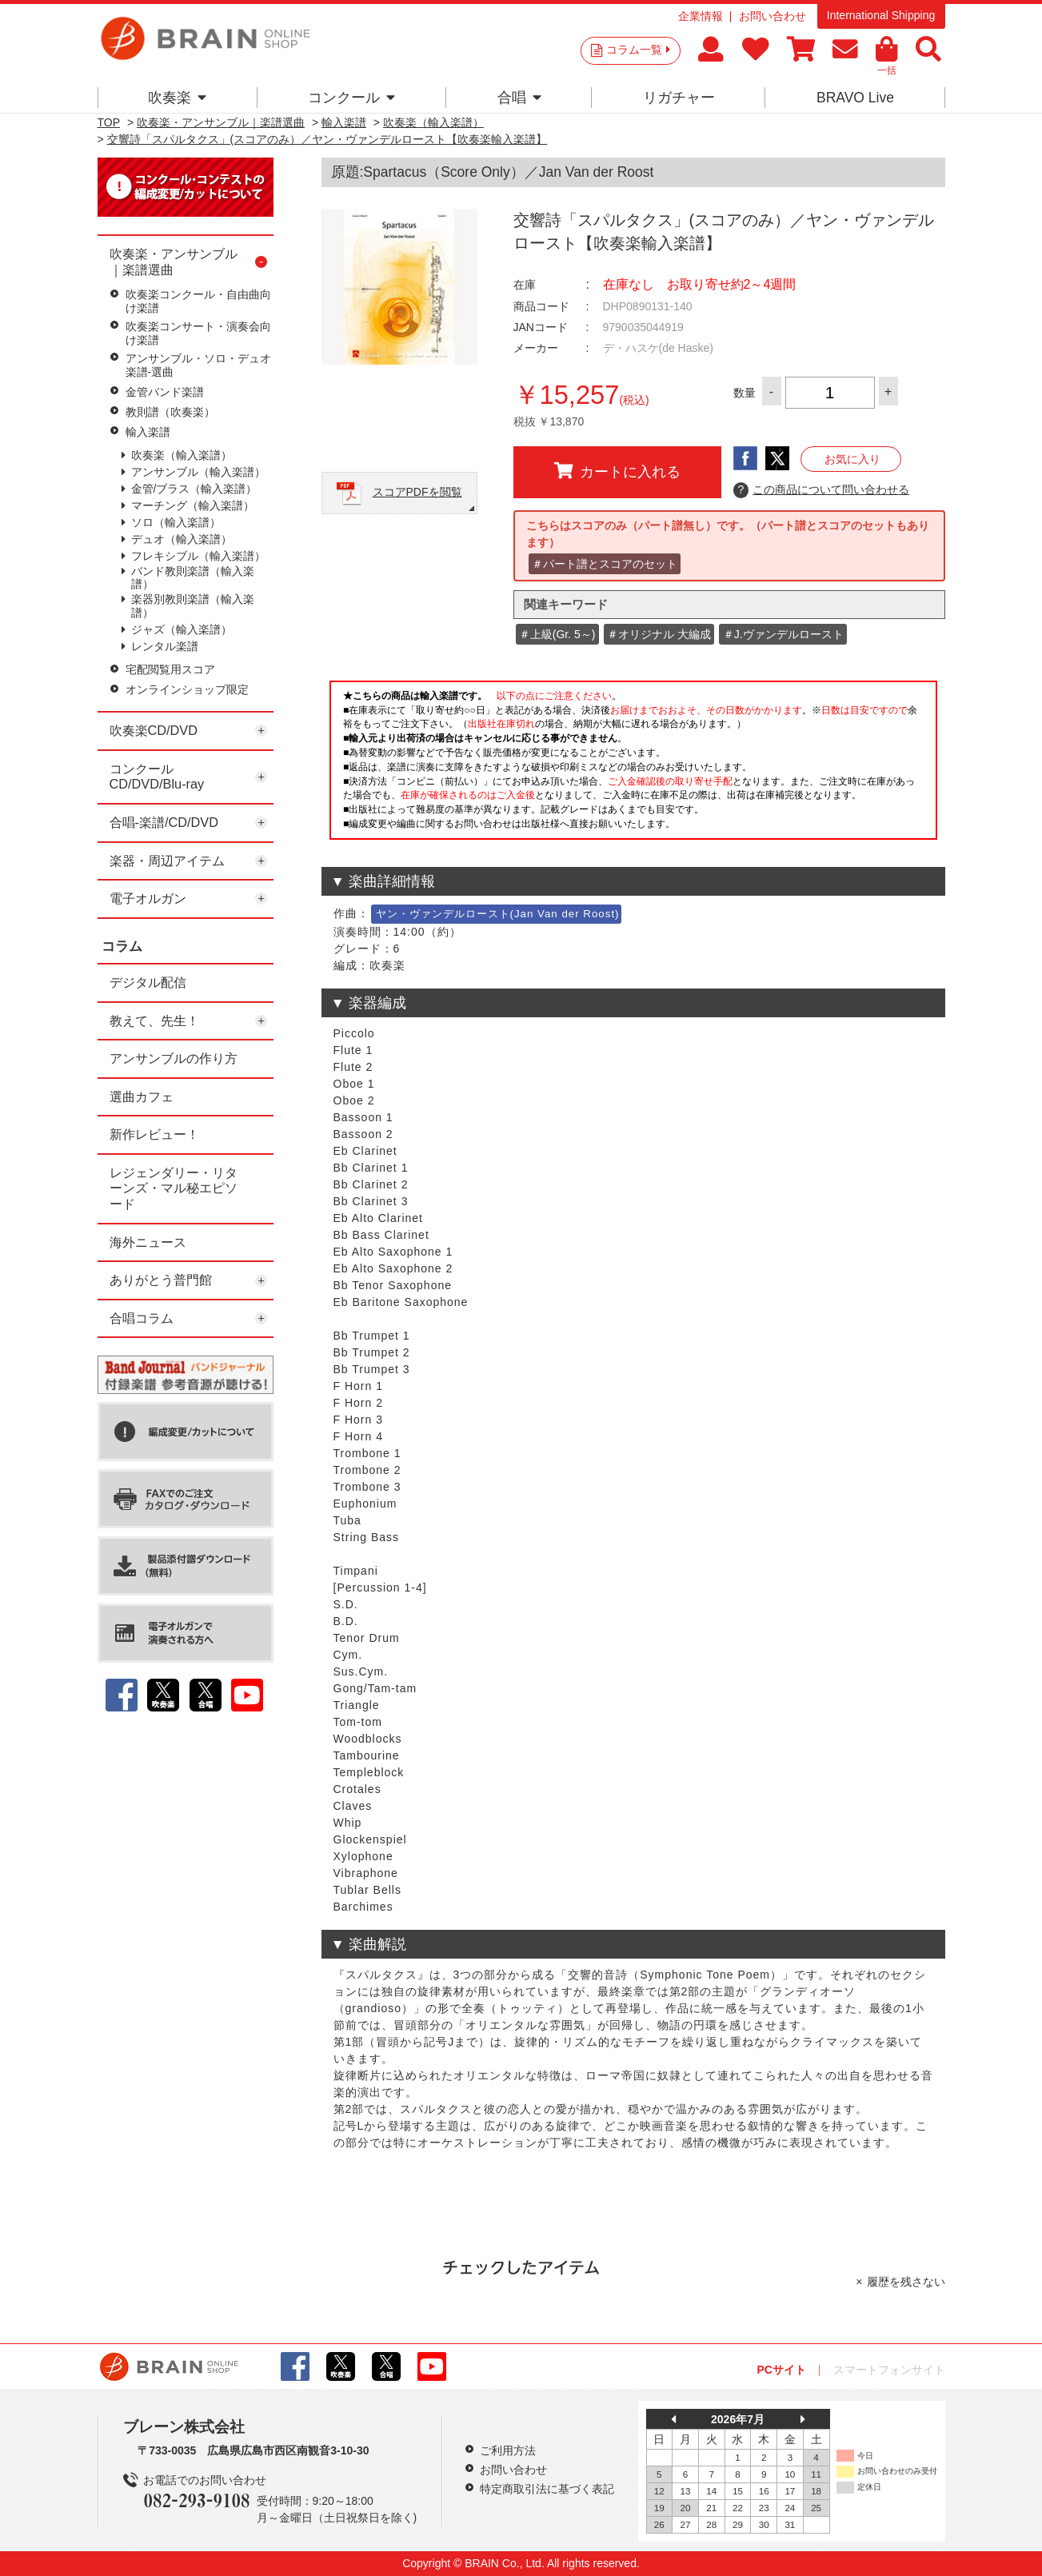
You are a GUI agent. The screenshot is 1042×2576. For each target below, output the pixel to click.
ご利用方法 (508, 2450)
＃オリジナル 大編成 (659, 634)
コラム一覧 (638, 49)
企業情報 (700, 16)
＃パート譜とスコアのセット (604, 563)
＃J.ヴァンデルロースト (783, 634)
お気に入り (852, 459)
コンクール (351, 98)
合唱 (519, 98)
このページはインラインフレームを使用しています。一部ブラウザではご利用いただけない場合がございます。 (633, 765)
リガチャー (679, 98)
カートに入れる (617, 471)
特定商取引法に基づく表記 (547, 2488)
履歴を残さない (906, 2281)
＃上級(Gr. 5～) (557, 634)
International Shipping (881, 15)
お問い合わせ (772, 16)
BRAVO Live (855, 98)
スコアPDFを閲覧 (417, 491)
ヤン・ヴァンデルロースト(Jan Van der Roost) (498, 914)
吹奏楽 (177, 98)
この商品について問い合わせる (821, 490)
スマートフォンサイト (889, 2369)
